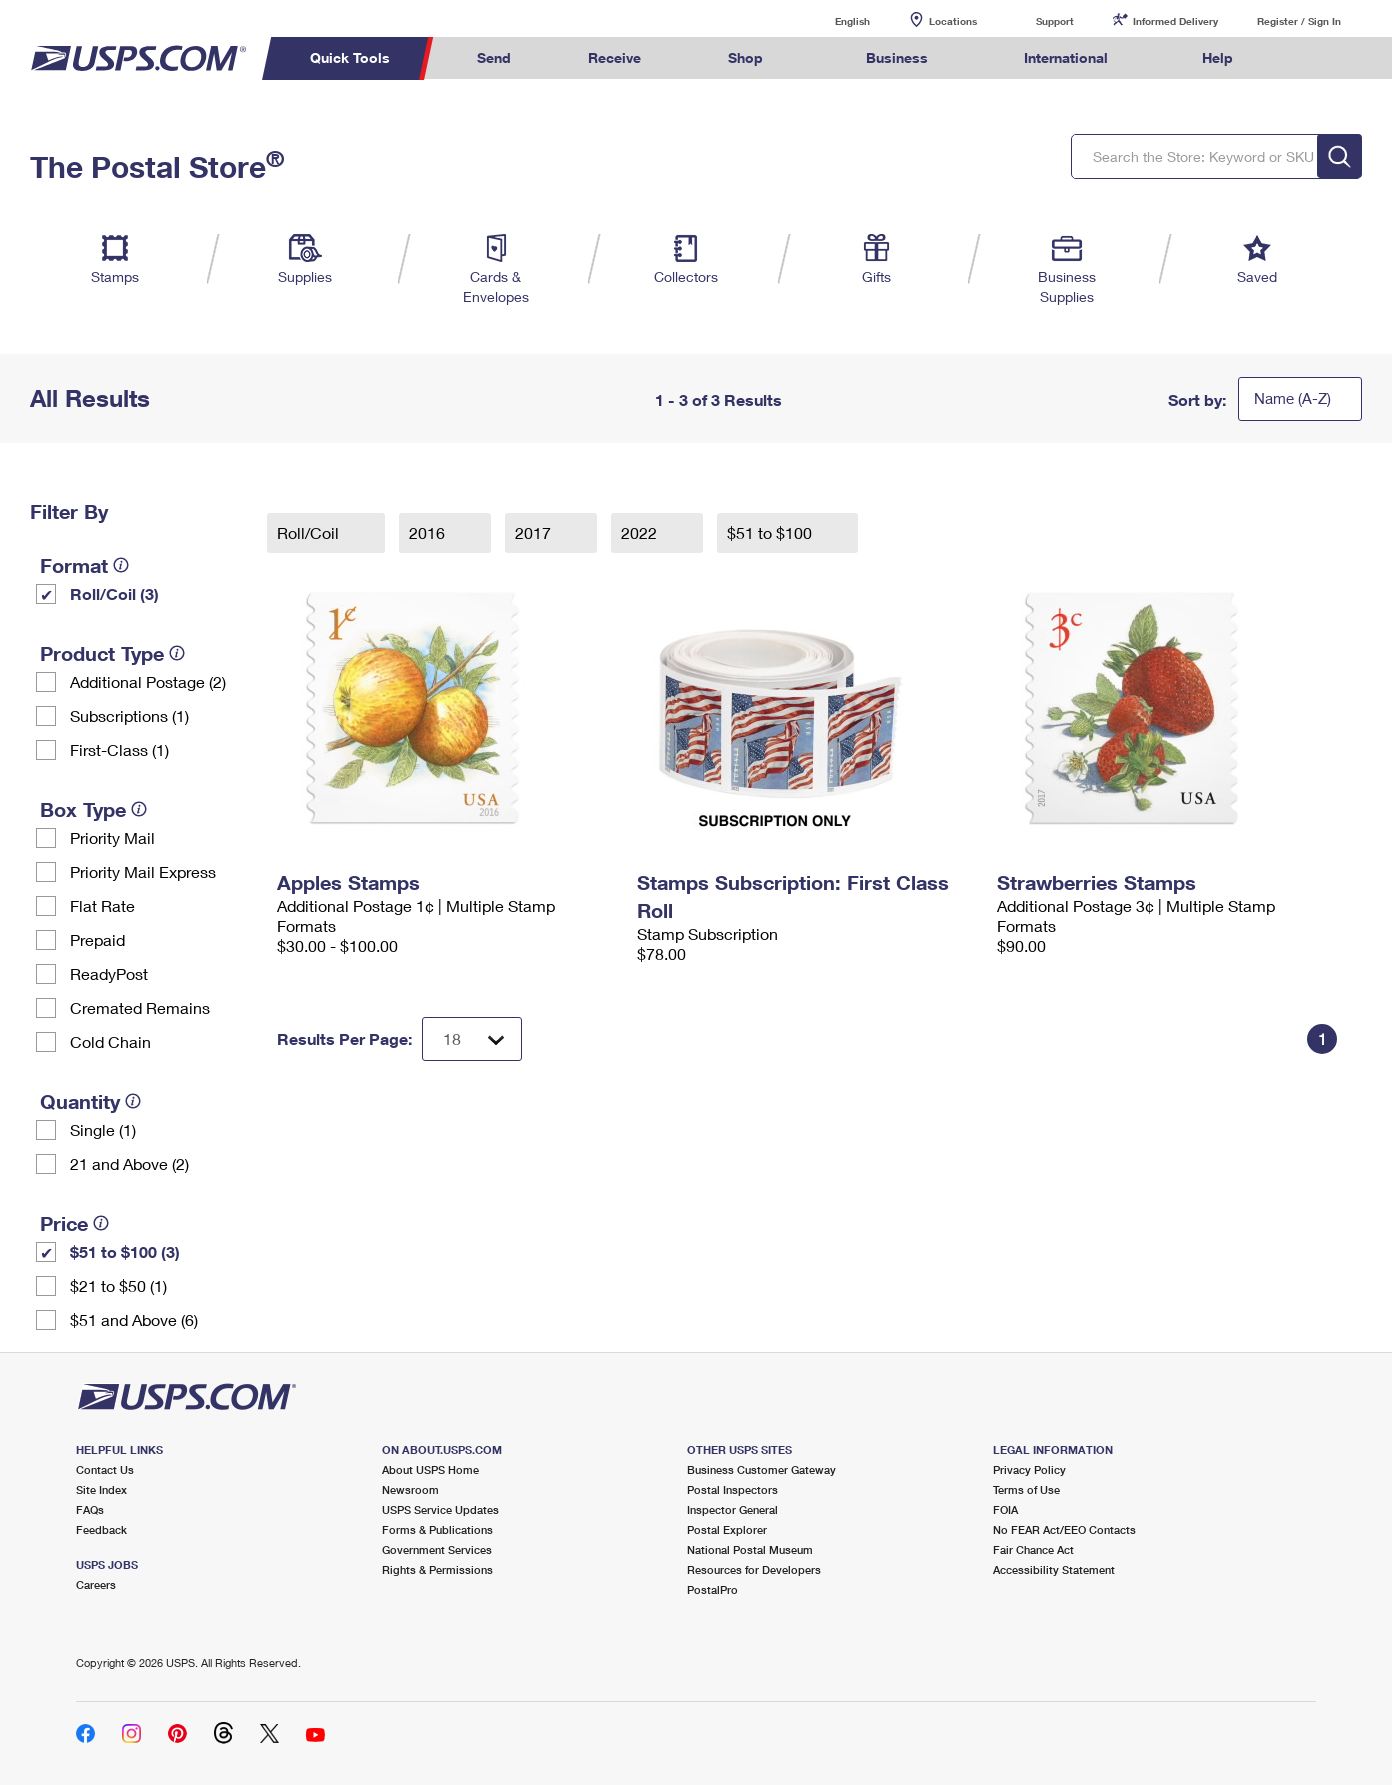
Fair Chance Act (1033, 1549)
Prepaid (97, 939)
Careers (96, 1584)
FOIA (1005, 1509)
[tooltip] (121, 565)
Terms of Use (1026, 1489)
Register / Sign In (1299, 21)
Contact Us (105, 1469)
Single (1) (103, 1129)
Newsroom (410, 1489)
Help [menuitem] (1217, 57)
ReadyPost (109, 973)
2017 (535, 532)
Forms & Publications (437, 1529)
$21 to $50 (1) (118, 1285)
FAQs (90, 1509)
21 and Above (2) (129, 1163)
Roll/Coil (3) (114, 593)
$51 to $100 (771, 532)
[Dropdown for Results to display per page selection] (472, 1039)
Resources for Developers (754, 1569)
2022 (641, 532)
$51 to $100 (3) (125, 1251)
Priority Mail (112, 837)
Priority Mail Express (143, 871)
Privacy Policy (1029, 1469)
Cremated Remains (140, 1007)
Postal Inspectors (732, 1489)
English (832, 20)
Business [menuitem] (897, 57)
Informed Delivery (1175, 21)
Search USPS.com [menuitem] (1310, 58)
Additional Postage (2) (148, 681)
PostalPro (712, 1589)
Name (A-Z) (1292, 398)
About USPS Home (430, 1469)
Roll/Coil (310, 532)
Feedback (101, 1529)
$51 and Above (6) (134, 1319)
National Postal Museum (750, 1549)
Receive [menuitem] (614, 57)
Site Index (101, 1489)
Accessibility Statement (1054, 1569)
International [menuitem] (1066, 57)
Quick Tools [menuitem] (350, 57)
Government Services (437, 1549)
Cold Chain (110, 1041)
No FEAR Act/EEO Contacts (1064, 1529)
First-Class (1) (119, 749)
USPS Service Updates (440, 1509)
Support (1055, 21)
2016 (429, 532)
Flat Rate (102, 905)
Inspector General (732, 1509)
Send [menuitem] (494, 57)
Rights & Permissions (437, 1569)
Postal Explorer (727, 1529)
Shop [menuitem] (745, 57)
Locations (953, 21)
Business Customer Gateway (761, 1469)
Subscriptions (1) (129, 715)
